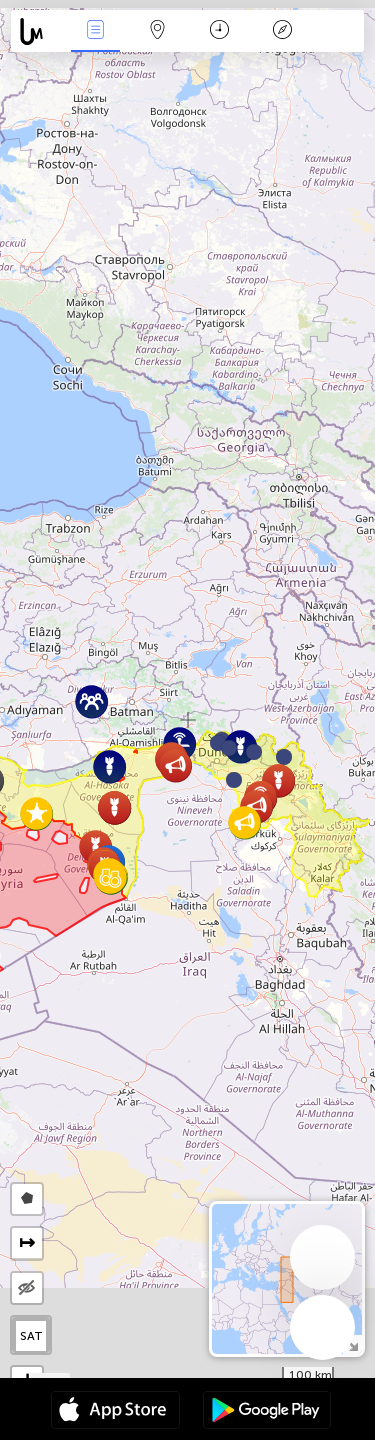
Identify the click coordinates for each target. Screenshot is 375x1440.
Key (282, 31)
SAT (31, 1336)
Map (158, 31)
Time (219, 31)
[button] (254, 752)
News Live (95, 31)
